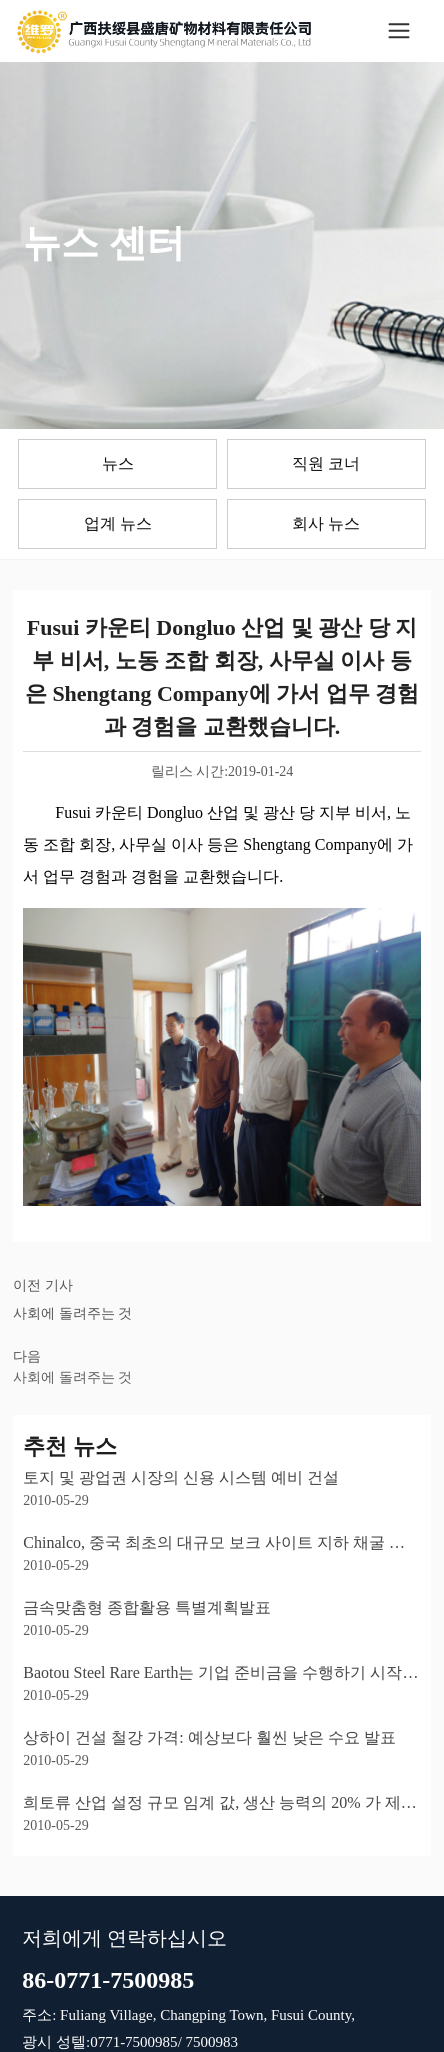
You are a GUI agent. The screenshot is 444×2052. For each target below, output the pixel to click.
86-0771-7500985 (108, 1980)
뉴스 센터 (104, 243)
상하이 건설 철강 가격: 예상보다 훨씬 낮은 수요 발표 (209, 1737)
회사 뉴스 (326, 523)
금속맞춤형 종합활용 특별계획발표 (147, 1607)
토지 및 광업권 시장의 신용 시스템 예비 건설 (181, 1477)
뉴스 (118, 463)
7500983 (210, 2042)
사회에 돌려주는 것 (72, 1313)
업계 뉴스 (118, 523)
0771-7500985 (134, 2042)
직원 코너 (326, 463)
